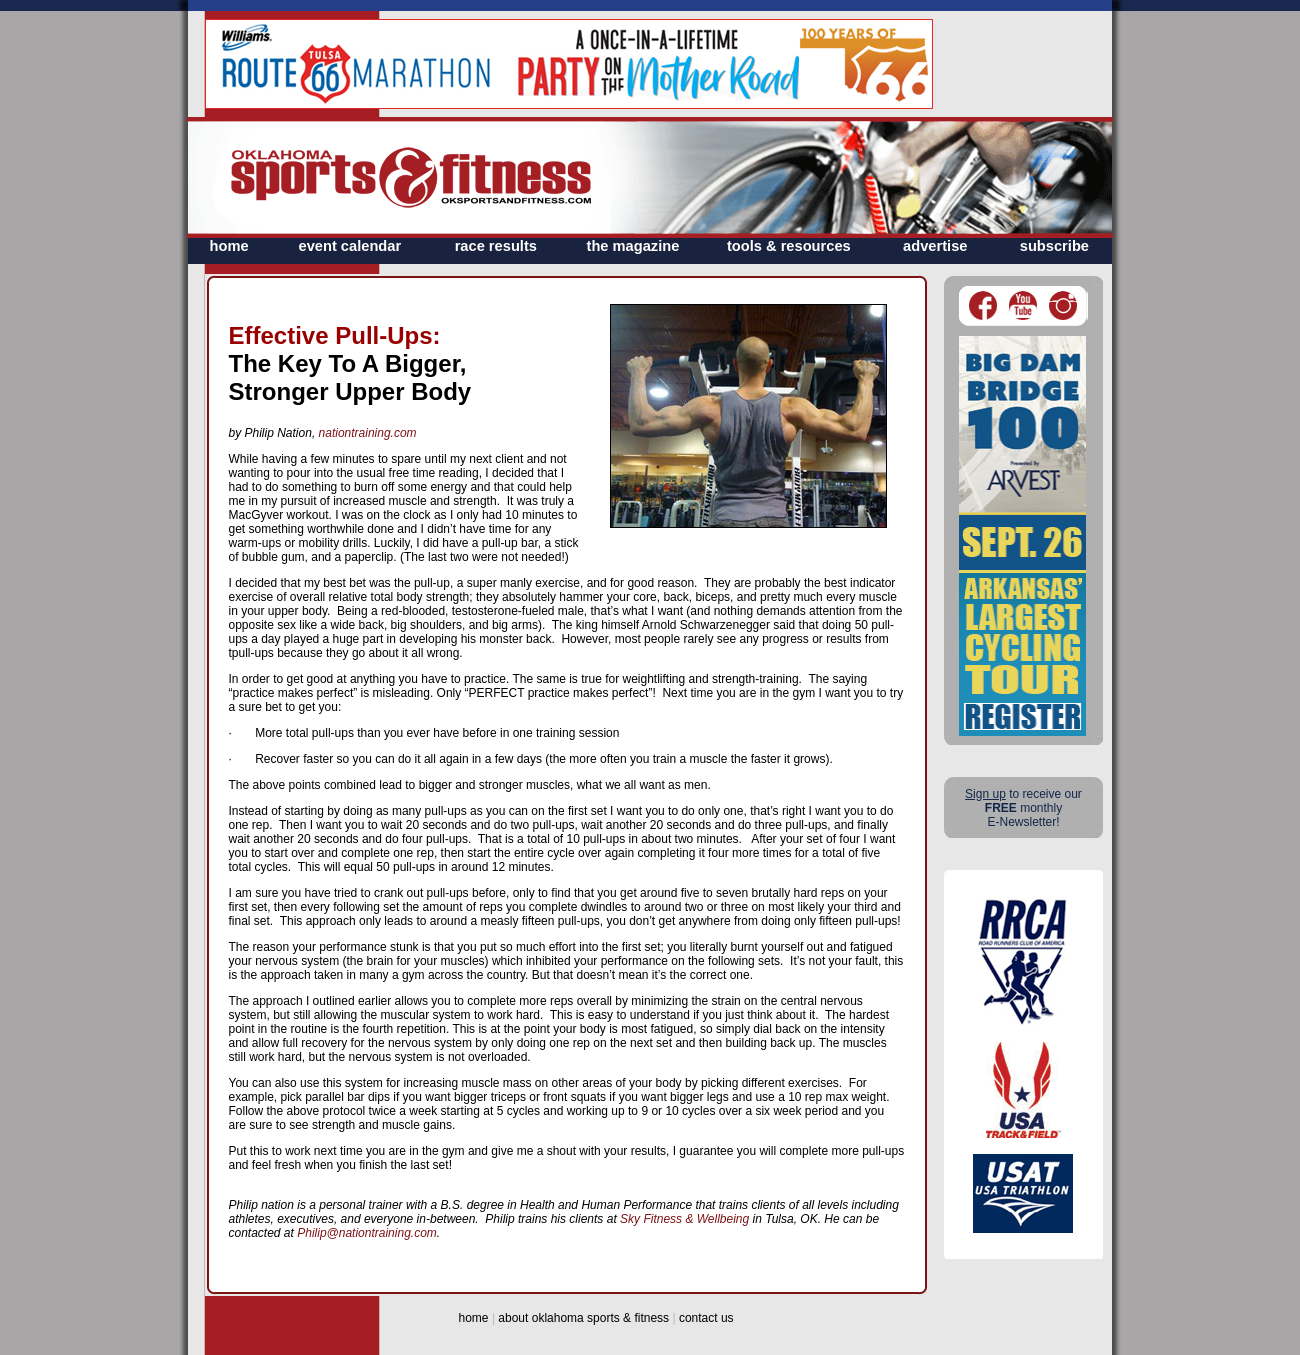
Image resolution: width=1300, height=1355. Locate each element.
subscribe (1054, 246)
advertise (935, 246)
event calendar (350, 246)
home (229, 246)
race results (496, 246)
